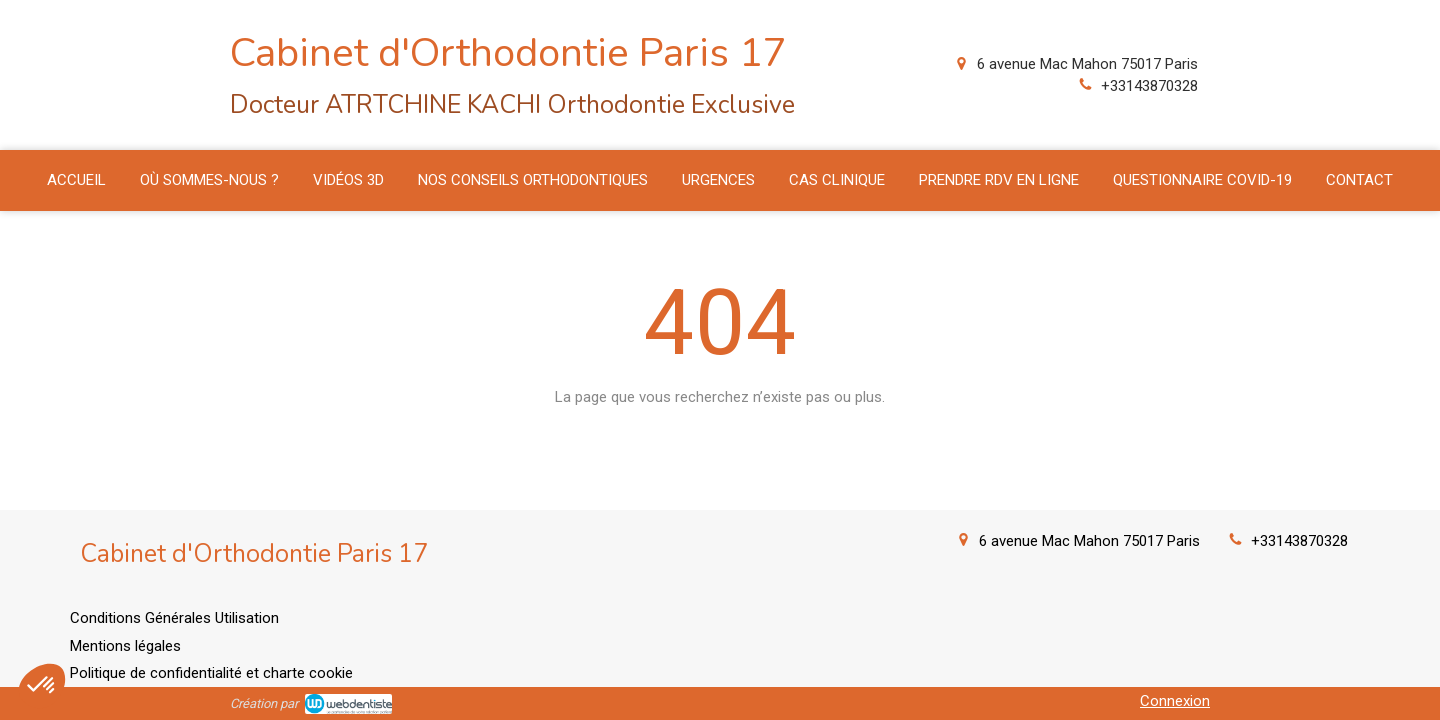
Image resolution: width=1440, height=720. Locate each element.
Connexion (1175, 701)
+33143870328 (1149, 86)
